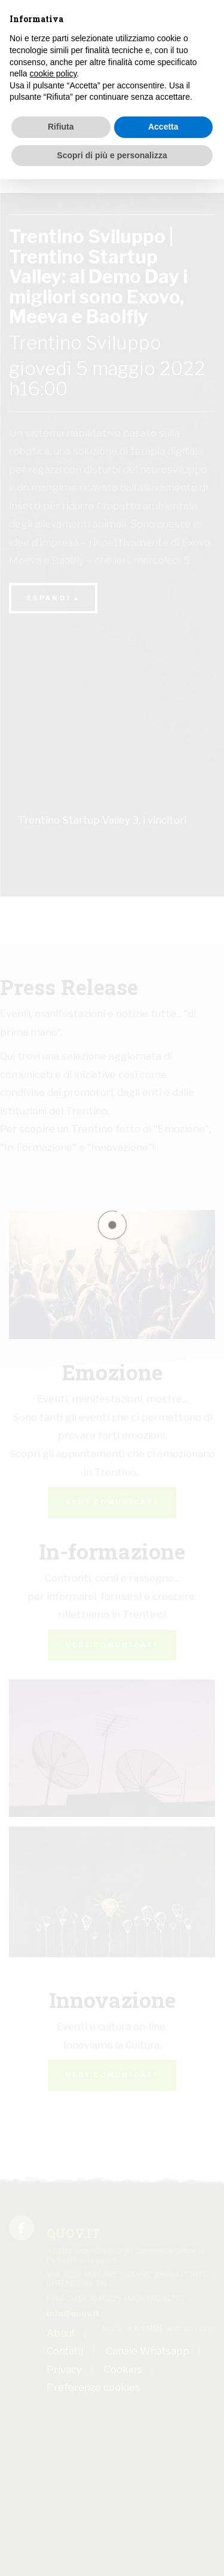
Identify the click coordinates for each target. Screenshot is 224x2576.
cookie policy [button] (52, 73)
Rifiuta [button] (61, 126)
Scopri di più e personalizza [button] (112, 155)
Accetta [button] (163, 126)
